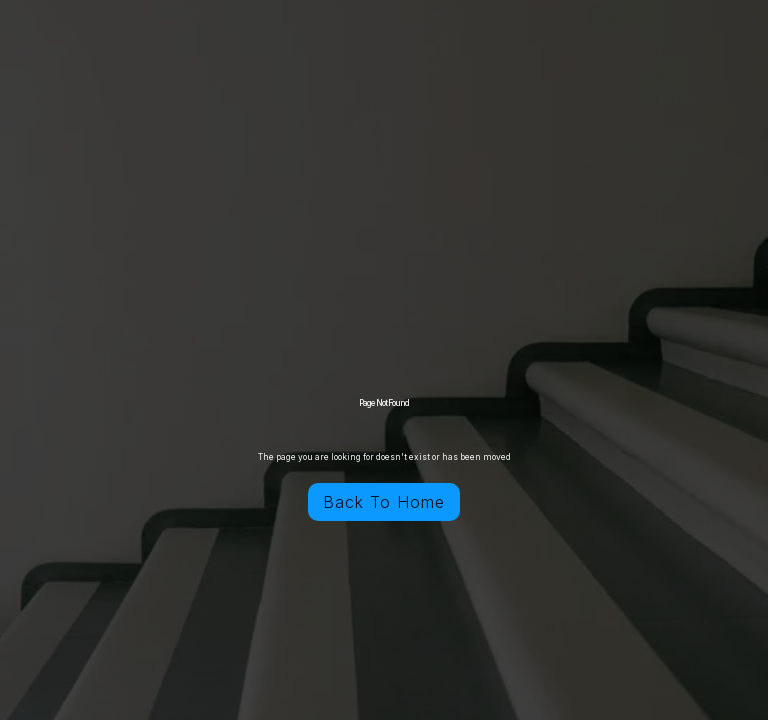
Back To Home (384, 502)
